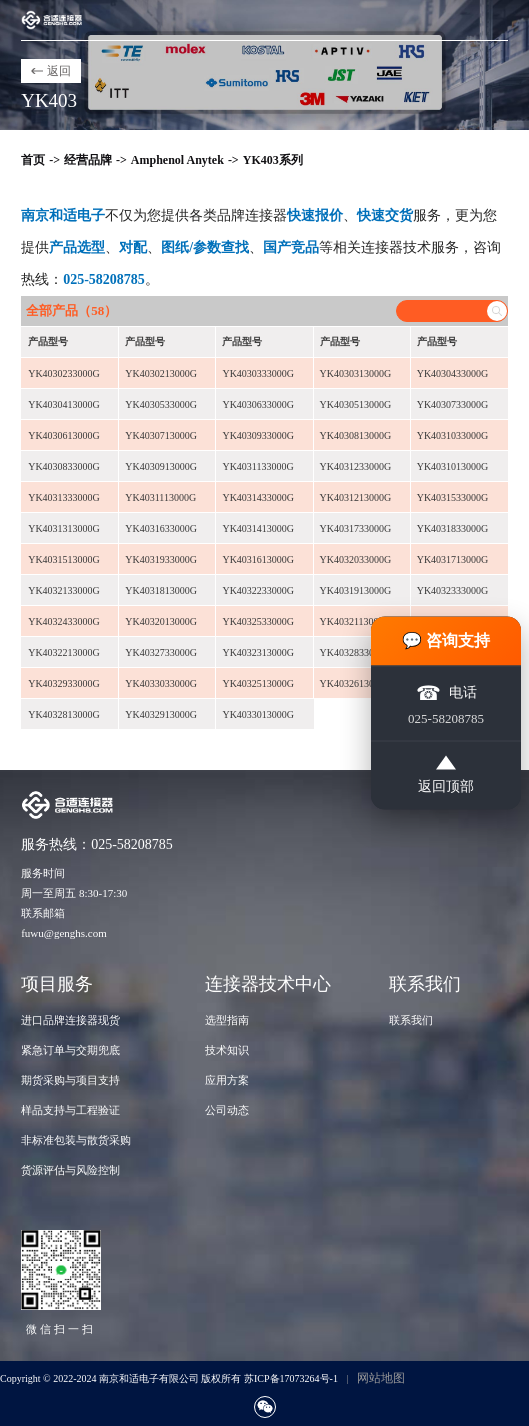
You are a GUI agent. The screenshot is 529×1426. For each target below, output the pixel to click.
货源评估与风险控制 (70, 1170)
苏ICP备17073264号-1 (291, 1378)
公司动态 (227, 1110)
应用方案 (227, 1080)
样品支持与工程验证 (70, 1110)
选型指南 (227, 1020)
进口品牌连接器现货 (70, 1020)
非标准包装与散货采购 (76, 1140)
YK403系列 (273, 160)
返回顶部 (446, 775)
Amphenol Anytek (177, 160)
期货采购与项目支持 (70, 1080)
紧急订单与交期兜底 (70, 1050)
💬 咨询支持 (446, 640)
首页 (33, 160)
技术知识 (227, 1050)
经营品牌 (88, 160)
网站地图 (381, 1378)
